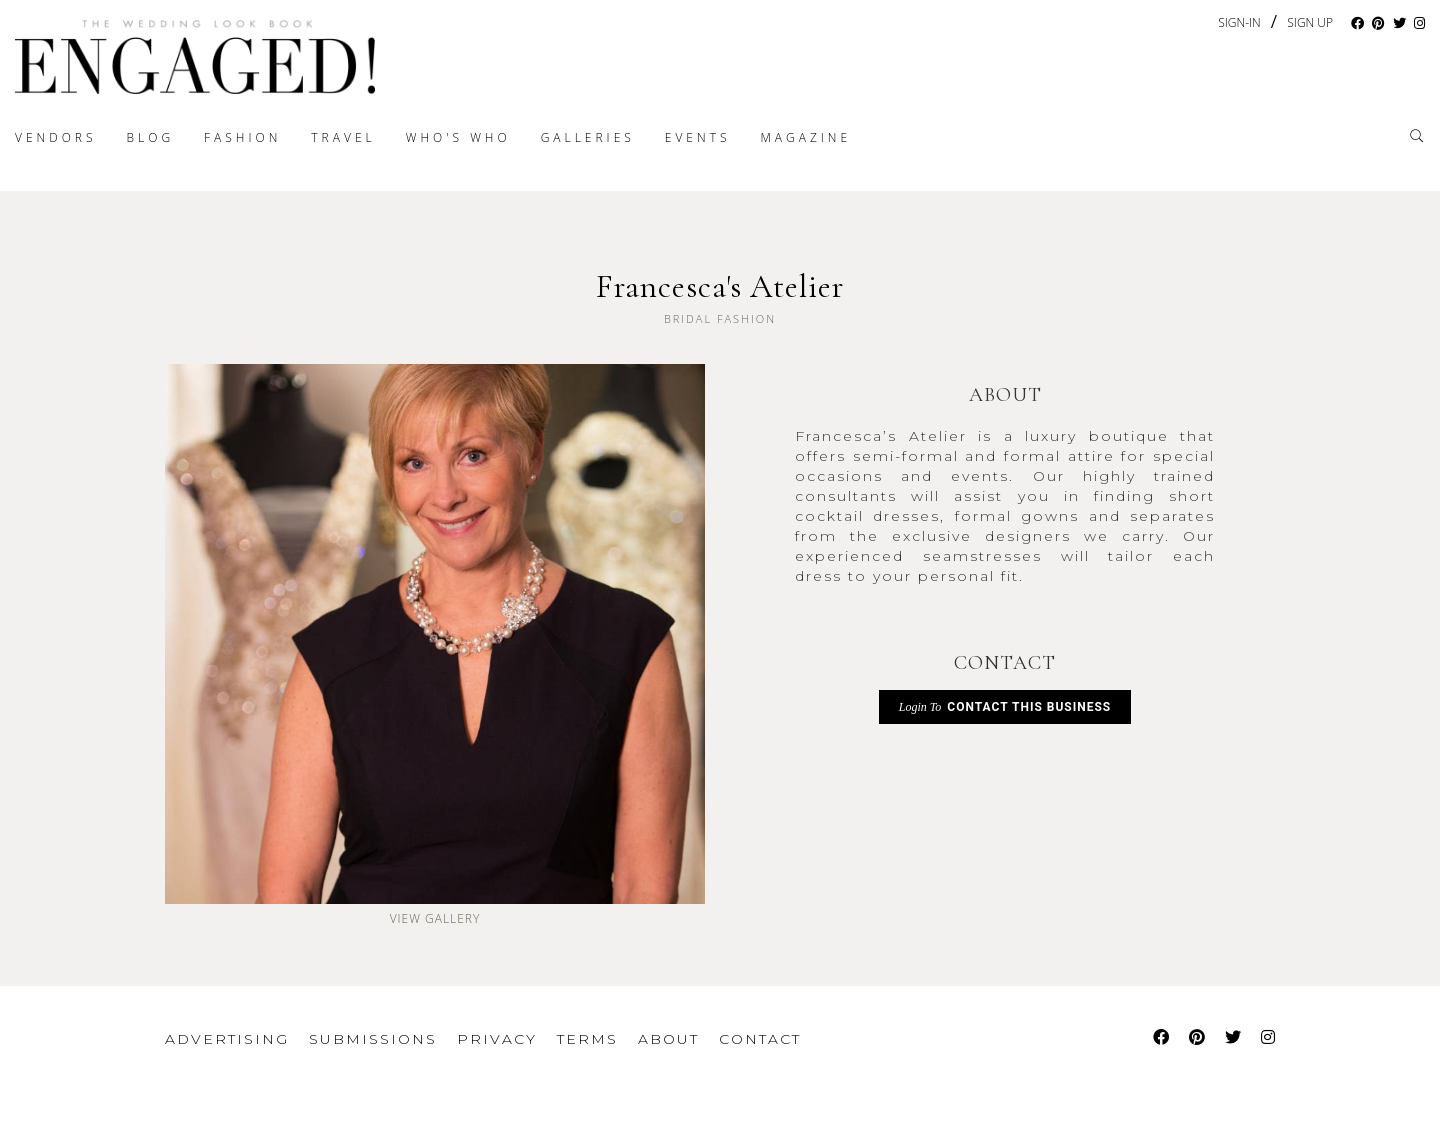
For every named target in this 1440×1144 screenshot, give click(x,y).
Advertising (227, 1039)
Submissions (373, 1039)
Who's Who (458, 137)
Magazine (805, 137)
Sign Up (1310, 23)
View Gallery (435, 918)
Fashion (242, 137)
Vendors (56, 137)
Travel (343, 137)
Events (698, 137)
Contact (760, 1039)
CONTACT (1005, 663)
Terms (587, 1039)
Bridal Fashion (720, 318)
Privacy (497, 1039)
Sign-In (1239, 22)
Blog (151, 137)
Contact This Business (1005, 707)
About (668, 1039)
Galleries (588, 137)
